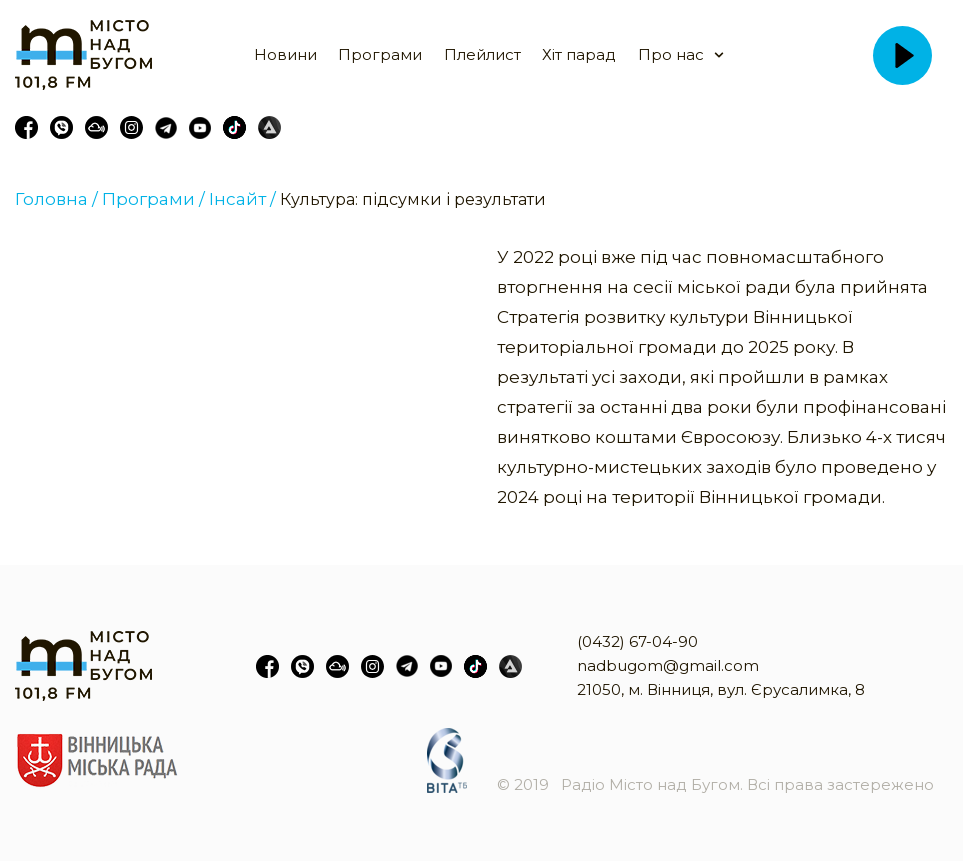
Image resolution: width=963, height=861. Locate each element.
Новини (285, 54)
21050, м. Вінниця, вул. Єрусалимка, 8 (721, 689)
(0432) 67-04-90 (637, 641)
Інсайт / (242, 199)
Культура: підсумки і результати (413, 199)
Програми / (153, 199)
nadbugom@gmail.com (668, 665)
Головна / (56, 199)
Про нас (671, 54)
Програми (380, 54)
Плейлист (482, 54)
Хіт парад (579, 54)
